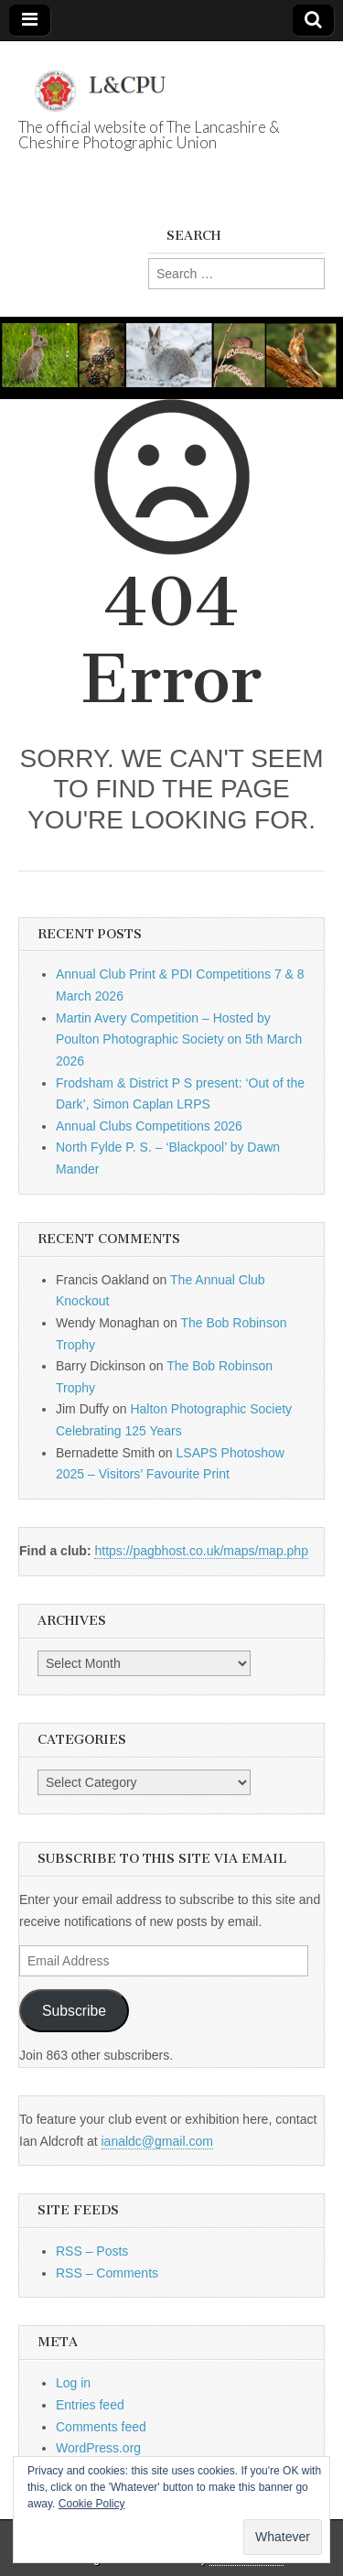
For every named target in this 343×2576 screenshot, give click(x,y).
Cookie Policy (92, 2503)
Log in (73, 2383)
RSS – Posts (92, 2251)
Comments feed (101, 2426)
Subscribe (74, 2011)
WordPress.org (98, 2448)
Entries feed (90, 2404)
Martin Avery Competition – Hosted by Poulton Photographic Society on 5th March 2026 (179, 1039)
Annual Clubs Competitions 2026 (149, 1126)
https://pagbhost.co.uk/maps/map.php (200, 1550)
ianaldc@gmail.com (157, 2141)
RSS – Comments (107, 2273)
